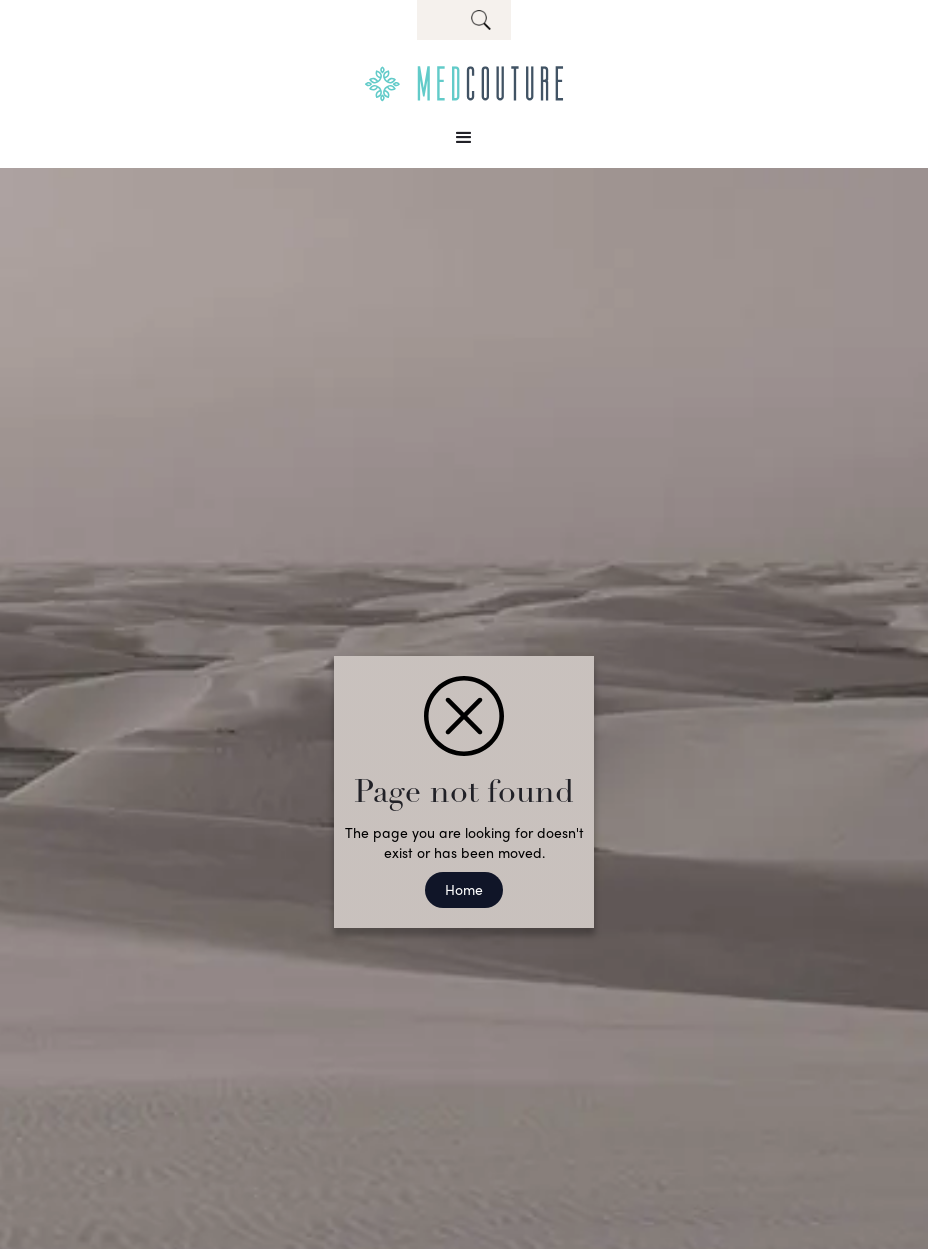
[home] (464, 84)
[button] (464, 138)
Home (464, 889)
